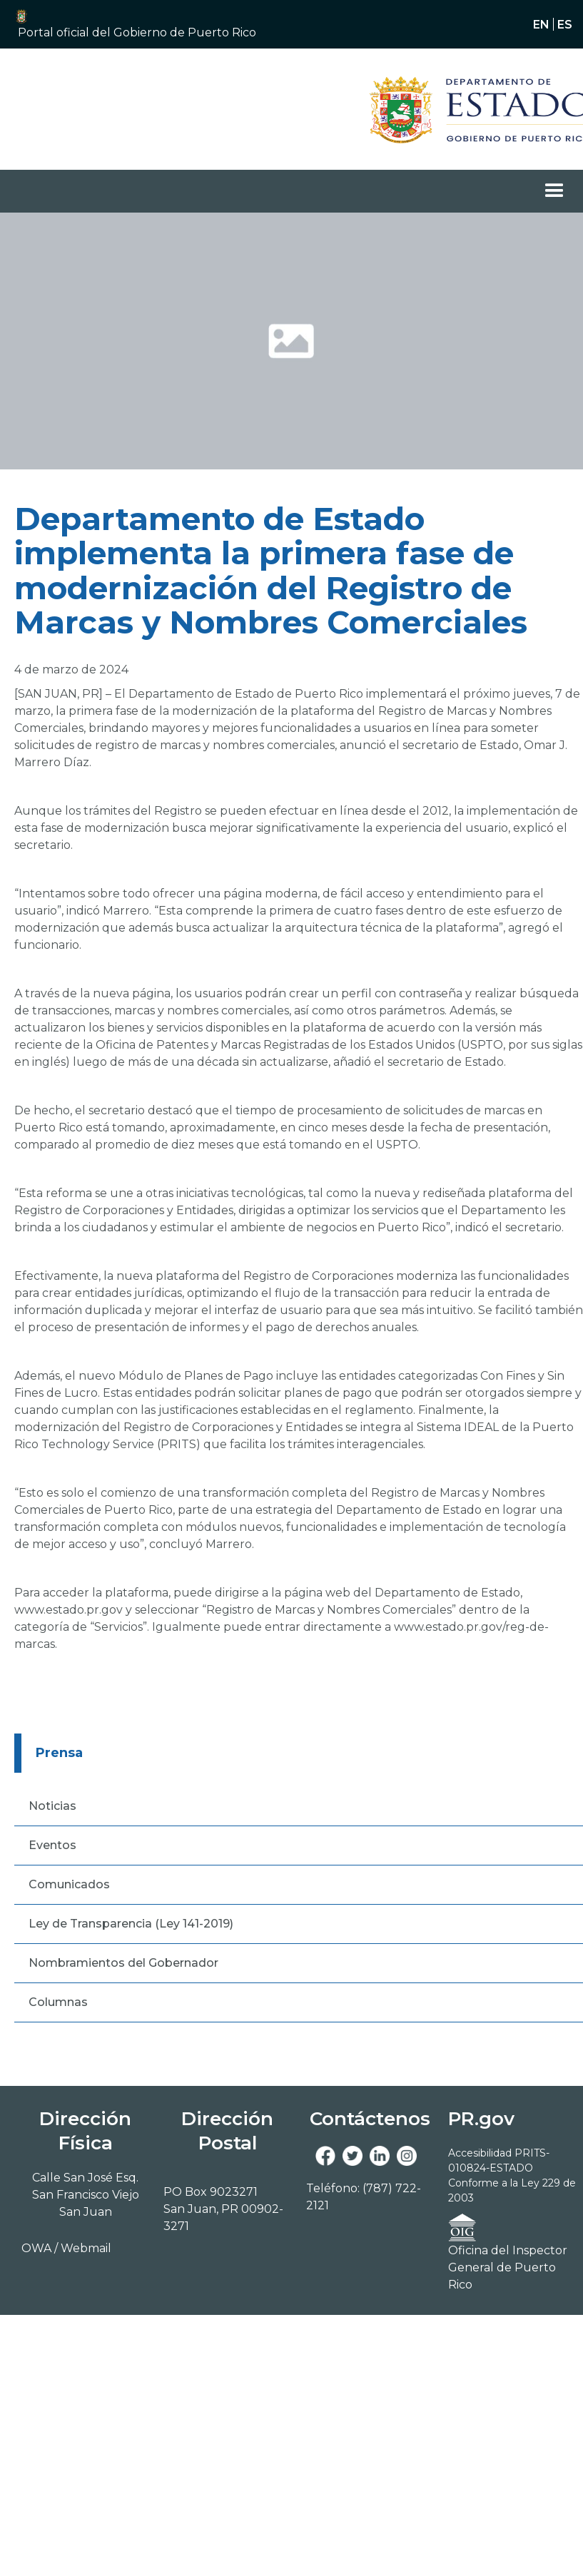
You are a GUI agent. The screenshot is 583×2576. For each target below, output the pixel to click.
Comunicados (69, 1884)
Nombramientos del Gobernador (123, 1963)
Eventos (52, 1845)
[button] (149, 32)
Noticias (52, 1806)
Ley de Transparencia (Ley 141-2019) (131, 1923)
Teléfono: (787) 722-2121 (363, 2197)
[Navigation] (457, 109)
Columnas (58, 2002)
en (541, 24)
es (564, 24)
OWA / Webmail (66, 2248)
